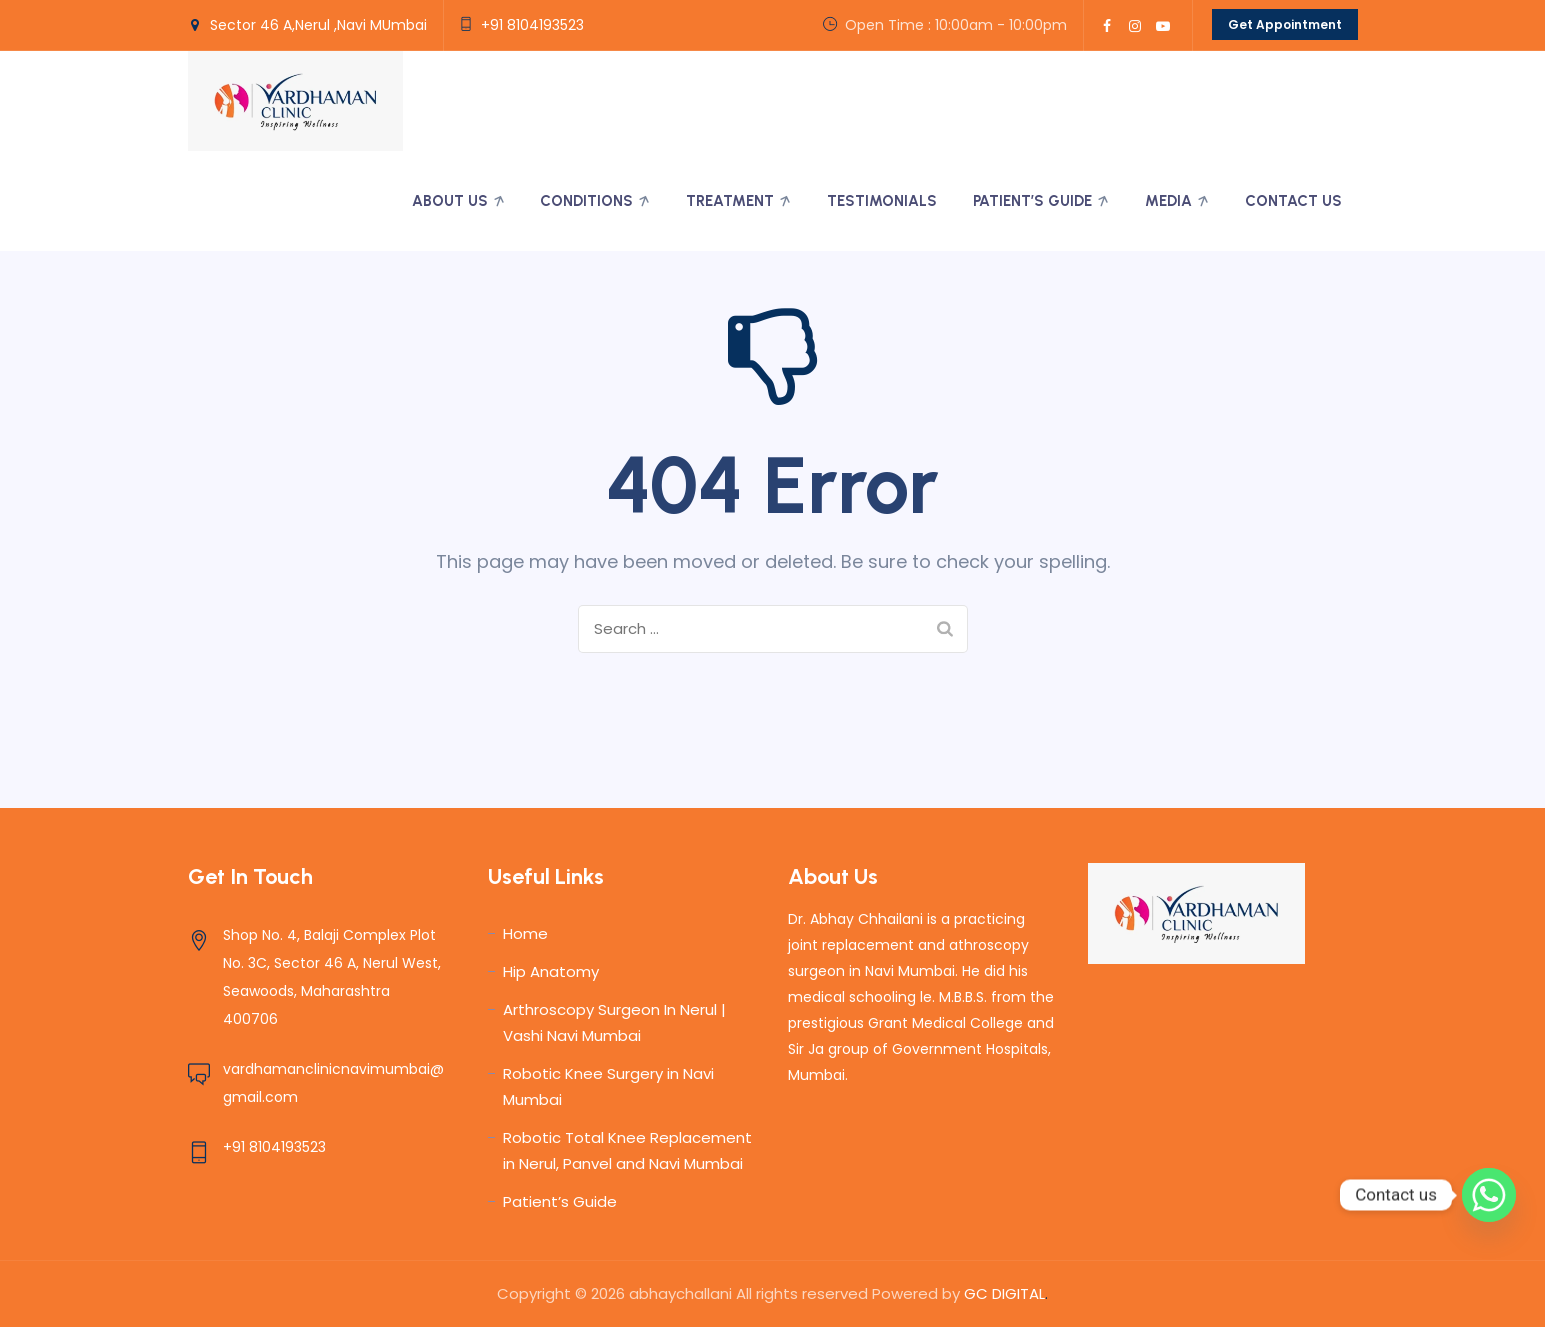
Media (1168, 201)
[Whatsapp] (1489, 1195)
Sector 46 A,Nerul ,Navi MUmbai (318, 25)
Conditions (586, 201)
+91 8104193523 (532, 25)
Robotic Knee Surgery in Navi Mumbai (608, 1086)
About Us (450, 201)
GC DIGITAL (1002, 1293)
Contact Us (1293, 201)
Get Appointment (1285, 24)
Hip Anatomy (551, 971)
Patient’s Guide (1032, 201)
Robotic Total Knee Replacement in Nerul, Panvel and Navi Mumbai (627, 1150)
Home (525, 933)
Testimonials (882, 201)
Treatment (730, 201)
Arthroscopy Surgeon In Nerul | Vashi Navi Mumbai (614, 1022)
